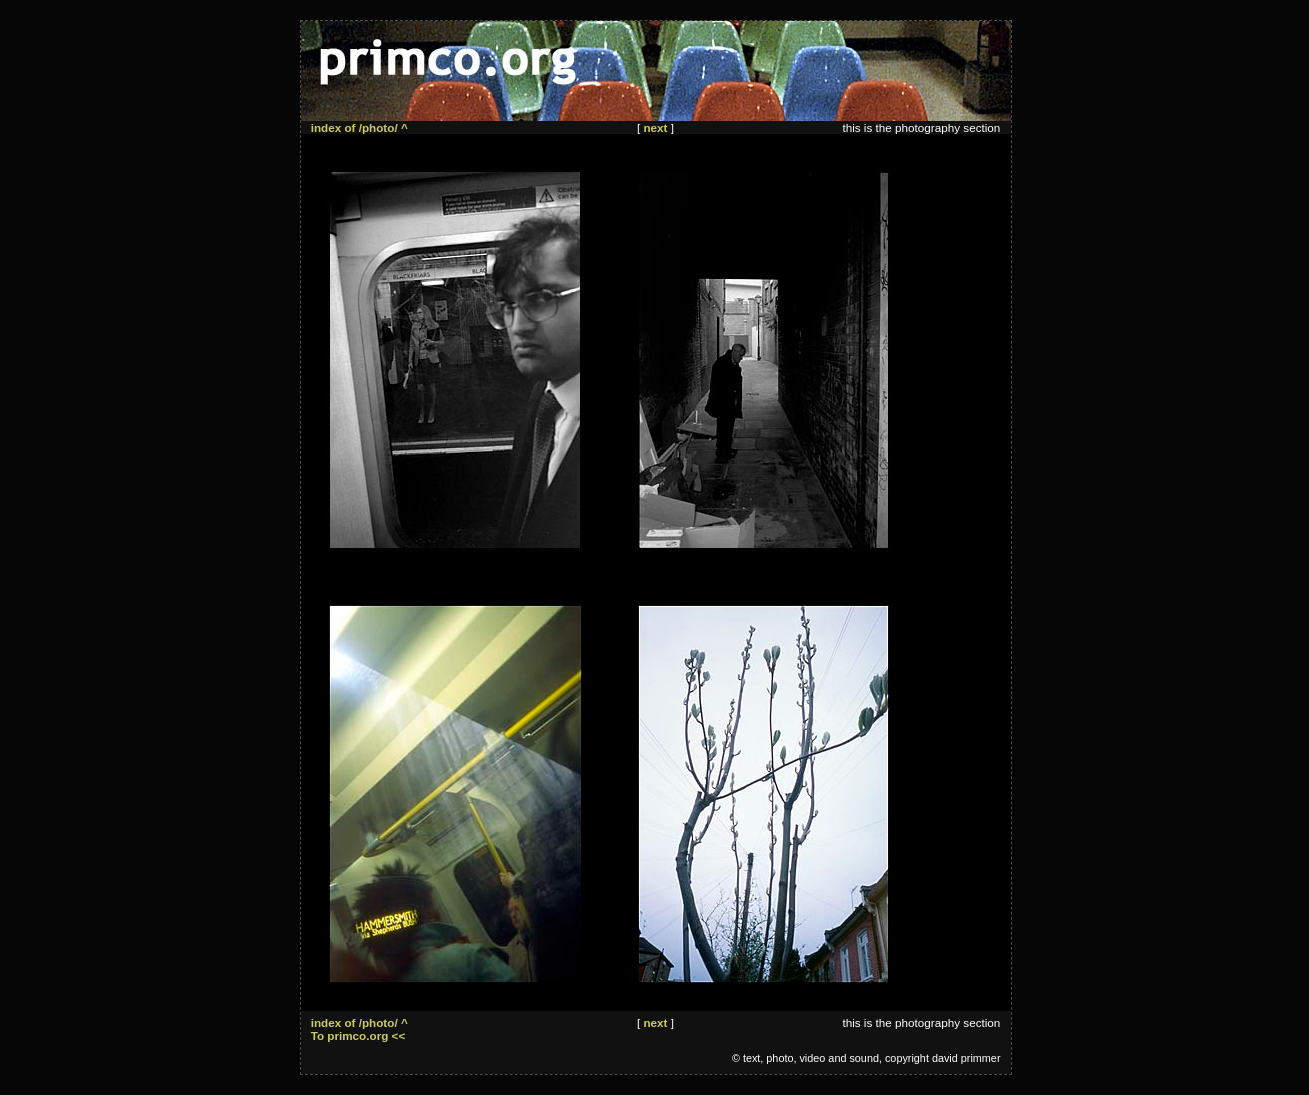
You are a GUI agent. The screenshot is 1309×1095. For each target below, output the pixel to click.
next (655, 127)
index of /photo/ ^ (359, 127)
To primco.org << (358, 1035)
